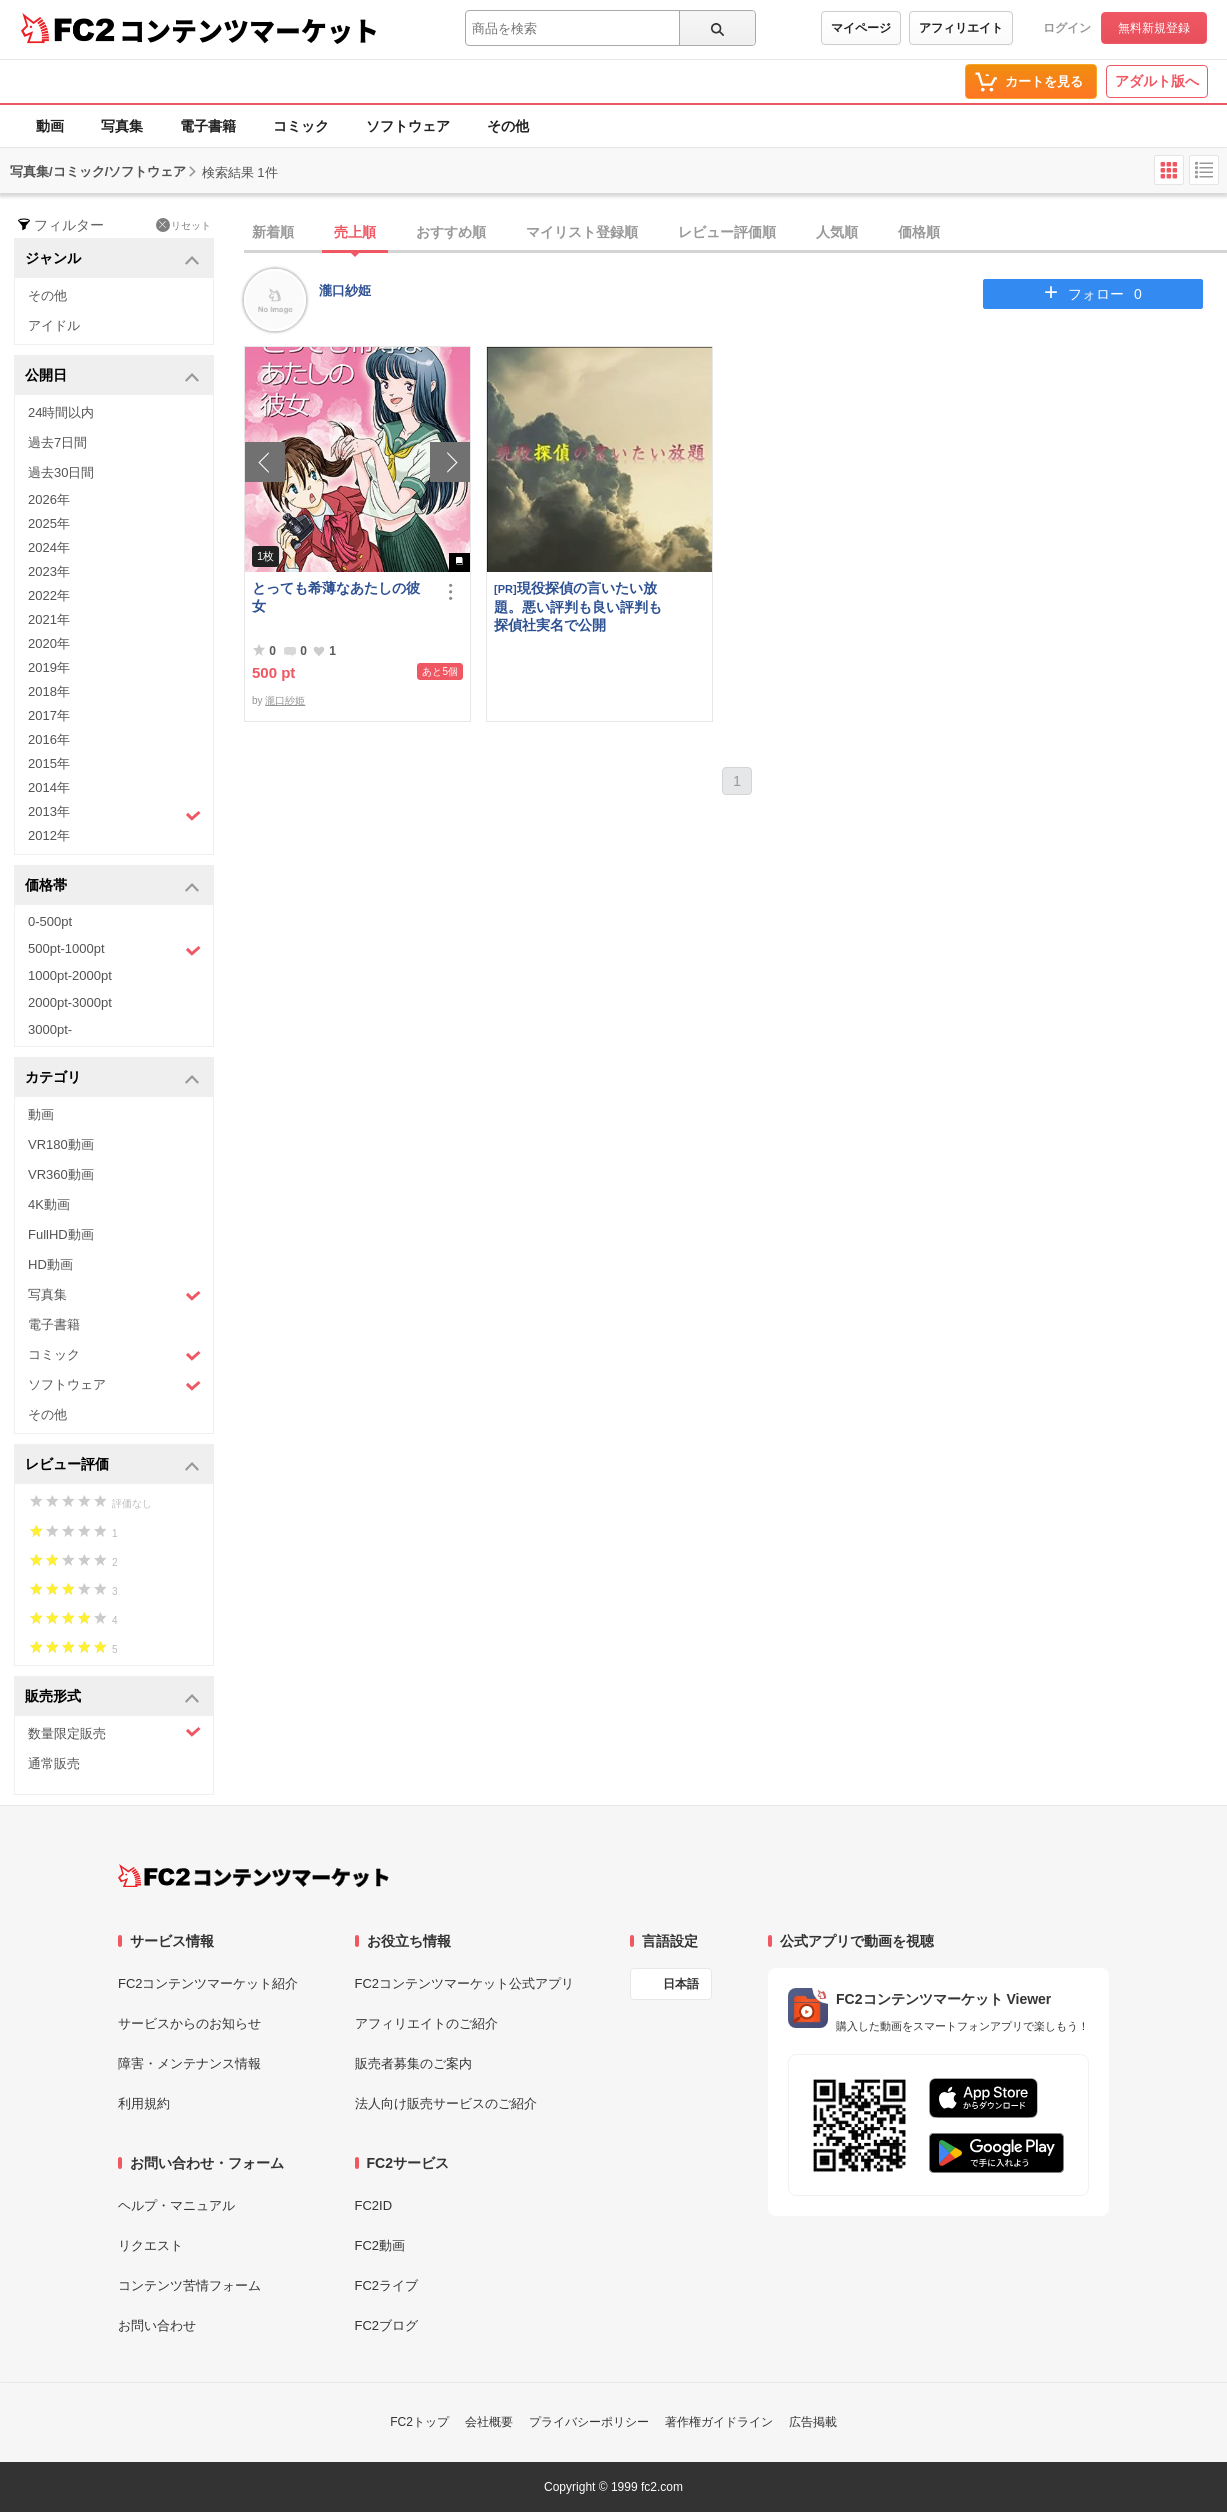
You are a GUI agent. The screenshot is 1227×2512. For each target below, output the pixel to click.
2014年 (49, 787)
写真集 (122, 126)
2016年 (49, 739)
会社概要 (489, 2422)
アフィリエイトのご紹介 (426, 2023)
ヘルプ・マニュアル (176, 2205)
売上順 (355, 232)
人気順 (837, 232)
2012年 (49, 835)
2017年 (49, 715)
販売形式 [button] (112, 1697)
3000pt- (50, 1029)
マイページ (861, 28)
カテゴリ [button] (112, 1078)
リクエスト (150, 2245)
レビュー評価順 (727, 232)
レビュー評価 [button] (112, 1465)
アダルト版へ (1157, 81)
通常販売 (54, 1763)
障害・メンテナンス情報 (189, 2063)
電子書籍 (208, 126)
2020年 (49, 643)
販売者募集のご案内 (413, 2063)
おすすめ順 (451, 232)
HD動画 (50, 1264)
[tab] (735, 233)
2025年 (49, 523)
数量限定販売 (114, 1732)
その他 (508, 126)
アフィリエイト (961, 28)
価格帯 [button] (112, 886)
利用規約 (144, 2103)
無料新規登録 (1154, 28)
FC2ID (374, 2205)
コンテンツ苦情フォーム (189, 2285)
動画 (50, 126)
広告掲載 (813, 2422)
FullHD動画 (61, 1234)
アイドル (54, 325)
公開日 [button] (112, 376)
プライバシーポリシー (589, 2422)
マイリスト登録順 (582, 232)
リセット (183, 225)
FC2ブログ (387, 2325)
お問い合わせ (157, 2325)
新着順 (273, 232)
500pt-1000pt (114, 950)
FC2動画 (380, 2245)
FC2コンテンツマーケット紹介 (208, 1983)
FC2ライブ (387, 2285)
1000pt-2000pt (70, 975)
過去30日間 (61, 472)
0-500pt (50, 921)
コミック (301, 126)
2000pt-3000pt (70, 1002)
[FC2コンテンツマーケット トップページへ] (253, 1876)
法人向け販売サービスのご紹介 (446, 2103)
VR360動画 (61, 1174)
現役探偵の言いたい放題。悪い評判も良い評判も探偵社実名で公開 (578, 606)
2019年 (49, 667)
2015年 (49, 763)
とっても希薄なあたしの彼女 (336, 597)
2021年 (49, 619)
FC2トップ (419, 2422)
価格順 (919, 232)
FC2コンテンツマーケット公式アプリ (465, 1983)
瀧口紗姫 (345, 290)
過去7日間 (57, 442)
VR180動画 (61, 1144)
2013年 (114, 814)
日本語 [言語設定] (681, 1984)
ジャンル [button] (112, 259)
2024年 (49, 547)
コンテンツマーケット (249, 30)
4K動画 (49, 1204)
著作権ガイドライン (719, 2422)
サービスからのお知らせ (189, 2023)
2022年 (49, 595)
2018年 (49, 691)
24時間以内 (61, 412)
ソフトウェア (408, 126)
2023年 (49, 571)
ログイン (1067, 28)
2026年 (49, 499)
